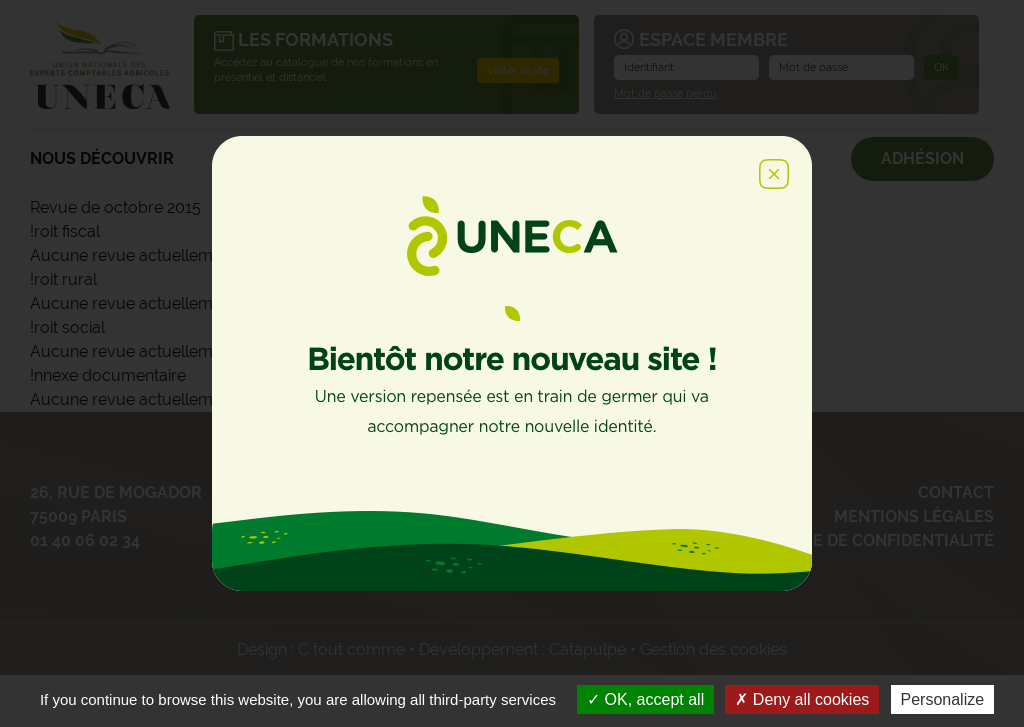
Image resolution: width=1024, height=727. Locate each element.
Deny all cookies (802, 699)
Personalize (943, 699)
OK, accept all (645, 699)
